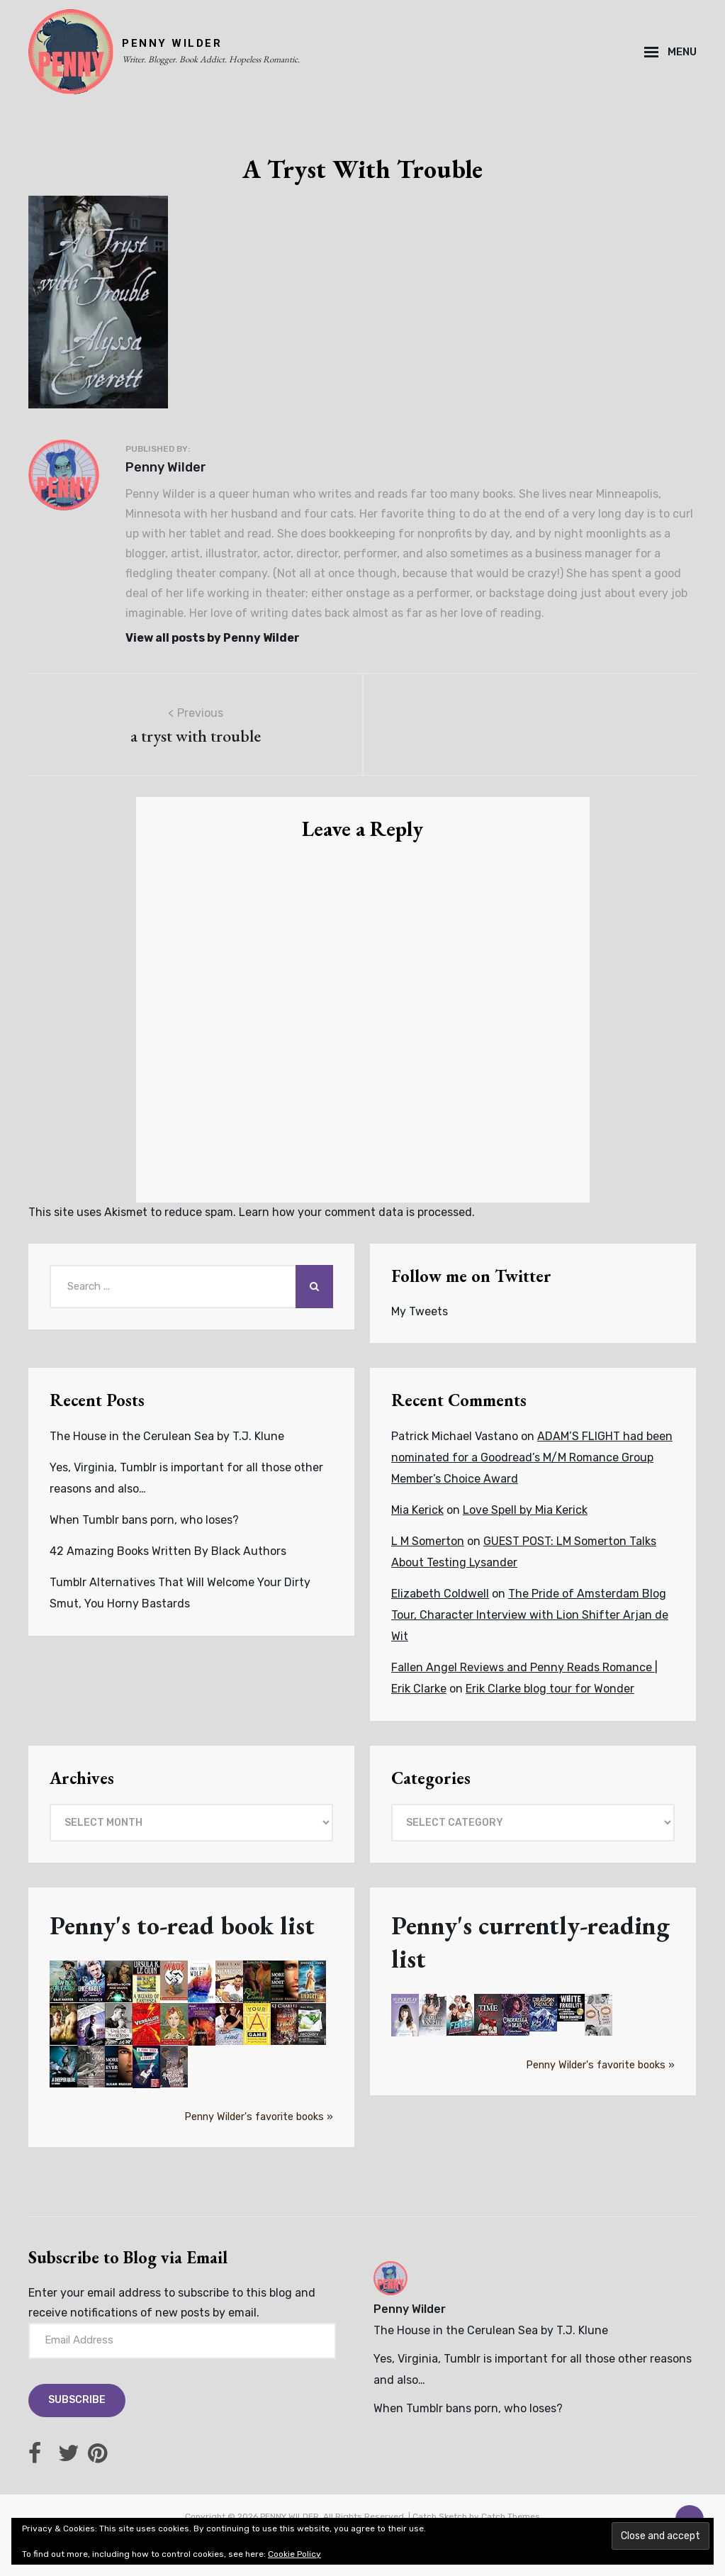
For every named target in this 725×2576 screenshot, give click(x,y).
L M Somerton (427, 1541)
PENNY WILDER (172, 43)
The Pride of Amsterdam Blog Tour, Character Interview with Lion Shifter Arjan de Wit (529, 1615)
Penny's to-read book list (182, 1925)
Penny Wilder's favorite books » (258, 2117)
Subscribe (77, 2400)
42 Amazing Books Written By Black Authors (168, 1551)
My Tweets (419, 1311)
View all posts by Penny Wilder (212, 638)
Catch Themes (510, 2516)
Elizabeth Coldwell (440, 1593)
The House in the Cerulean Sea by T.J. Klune (167, 1436)
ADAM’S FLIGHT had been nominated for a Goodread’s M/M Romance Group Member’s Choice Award (532, 1457)
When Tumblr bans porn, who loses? (144, 1520)
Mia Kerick (417, 1510)
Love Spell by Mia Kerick (525, 1510)
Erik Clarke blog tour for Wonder (550, 1688)
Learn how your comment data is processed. (357, 1212)
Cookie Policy (294, 2554)
